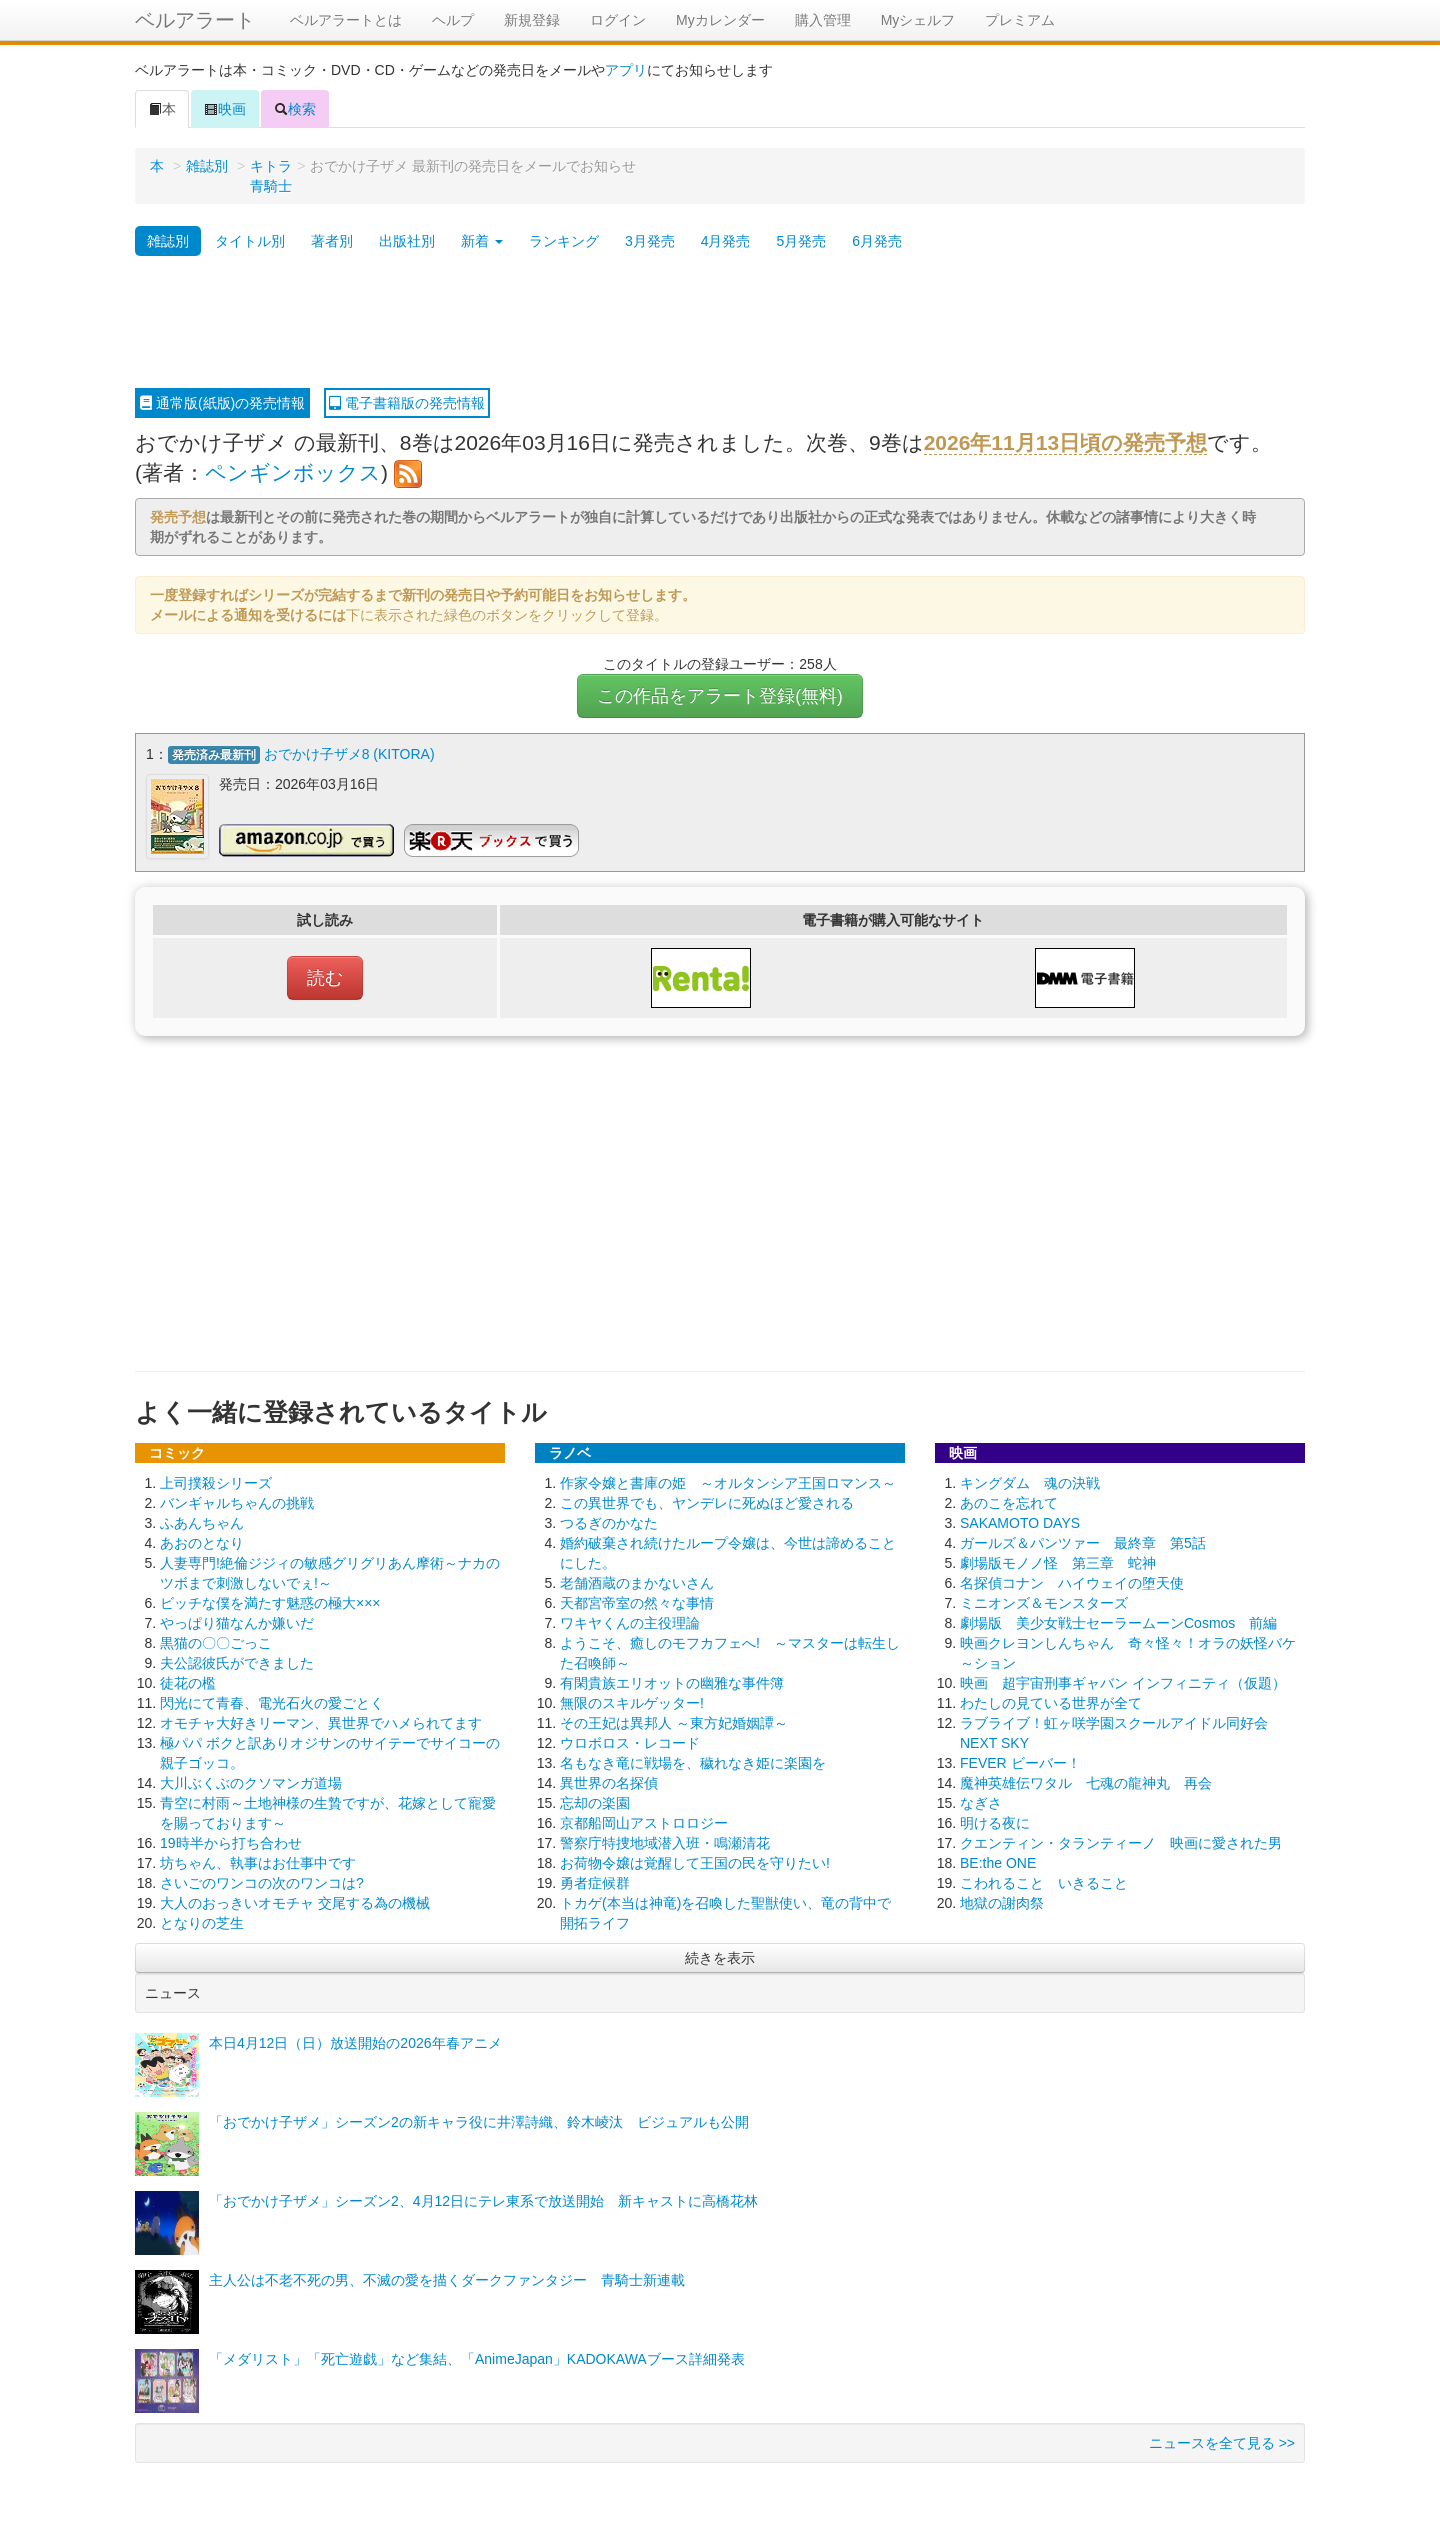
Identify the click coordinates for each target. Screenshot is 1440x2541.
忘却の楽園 (595, 1801)
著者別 (332, 241)
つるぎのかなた (609, 1521)
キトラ (271, 166)
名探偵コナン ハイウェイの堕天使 (1072, 1581)
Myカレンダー (720, 20)
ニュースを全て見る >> (1222, 2441)
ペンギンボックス (293, 472)
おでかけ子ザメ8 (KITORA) (349, 754)
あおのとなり (202, 1541)
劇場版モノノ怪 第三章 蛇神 (1058, 1561)
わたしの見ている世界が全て (1051, 1701)
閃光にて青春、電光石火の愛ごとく (272, 1701)
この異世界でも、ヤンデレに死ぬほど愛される (707, 1501)
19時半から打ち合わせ (231, 1841)
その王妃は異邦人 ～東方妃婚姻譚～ (674, 1721)
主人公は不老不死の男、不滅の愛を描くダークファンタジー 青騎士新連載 (447, 2278)
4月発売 (726, 241)
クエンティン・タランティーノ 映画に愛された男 (1121, 1841)
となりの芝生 (202, 1921)
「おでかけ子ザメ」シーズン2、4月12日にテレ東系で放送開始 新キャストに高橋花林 (483, 2199)
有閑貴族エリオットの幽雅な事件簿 (672, 1681)
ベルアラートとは (346, 20)
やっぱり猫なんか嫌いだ (237, 1621)
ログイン (618, 20)
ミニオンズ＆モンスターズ (1044, 1601)
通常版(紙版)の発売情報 (222, 403)
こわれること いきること (1044, 1881)
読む (325, 976)
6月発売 (877, 241)
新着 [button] (482, 241)
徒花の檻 (188, 1681)
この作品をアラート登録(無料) (720, 696)
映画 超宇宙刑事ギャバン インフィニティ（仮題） (1123, 1681)
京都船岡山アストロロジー (644, 1821)
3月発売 (650, 241)
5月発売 (801, 241)
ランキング (564, 241)
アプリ (626, 70)
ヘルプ (453, 20)
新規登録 (532, 20)
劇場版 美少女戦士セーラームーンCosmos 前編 (1118, 1621)
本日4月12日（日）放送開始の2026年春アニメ (355, 2041)
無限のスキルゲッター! (632, 1701)
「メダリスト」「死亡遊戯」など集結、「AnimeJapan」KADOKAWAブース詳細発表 (477, 2357)
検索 (295, 109)
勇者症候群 (595, 1881)
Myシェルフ (918, 20)
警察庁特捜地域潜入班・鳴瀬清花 (665, 1841)
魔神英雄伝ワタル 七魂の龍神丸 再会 (1086, 1781)
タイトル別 (250, 241)
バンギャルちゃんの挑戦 (237, 1501)
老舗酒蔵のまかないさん (637, 1581)
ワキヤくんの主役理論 (630, 1621)
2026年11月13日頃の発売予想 (1065, 442)
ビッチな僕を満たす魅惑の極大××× (270, 1601)
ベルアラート (195, 20)
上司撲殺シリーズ (216, 1481)
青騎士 (271, 186)
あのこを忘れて (1009, 1501)
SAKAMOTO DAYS (1020, 1521)
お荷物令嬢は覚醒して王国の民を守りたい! (695, 1861)
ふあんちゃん (202, 1521)
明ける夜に (995, 1821)
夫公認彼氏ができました (237, 1661)
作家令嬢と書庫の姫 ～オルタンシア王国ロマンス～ (728, 1481)
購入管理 (823, 20)
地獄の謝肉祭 (1002, 1901)
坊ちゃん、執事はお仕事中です (258, 1861)
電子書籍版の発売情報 (407, 403)
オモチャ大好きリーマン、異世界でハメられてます (321, 1721)
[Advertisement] (720, 323)
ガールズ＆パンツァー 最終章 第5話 (1083, 1541)
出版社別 (407, 241)
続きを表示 (720, 1956)
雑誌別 (207, 166)
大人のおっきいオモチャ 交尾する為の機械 (295, 1901)
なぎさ (981, 1801)
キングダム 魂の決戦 (1030, 1481)
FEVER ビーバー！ (1020, 1761)
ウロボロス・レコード (630, 1741)
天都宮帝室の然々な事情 (637, 1601)
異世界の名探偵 (609, 1781)
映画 (225, 109)
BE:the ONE (998, 1861)
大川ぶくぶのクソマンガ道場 (251, 1781)
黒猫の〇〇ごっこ (216, 1641)
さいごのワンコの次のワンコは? (262, 1881)
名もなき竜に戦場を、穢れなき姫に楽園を (693, 1761)
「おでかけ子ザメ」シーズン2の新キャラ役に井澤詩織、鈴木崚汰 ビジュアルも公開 (479, 2120)
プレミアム (1020, 20)
